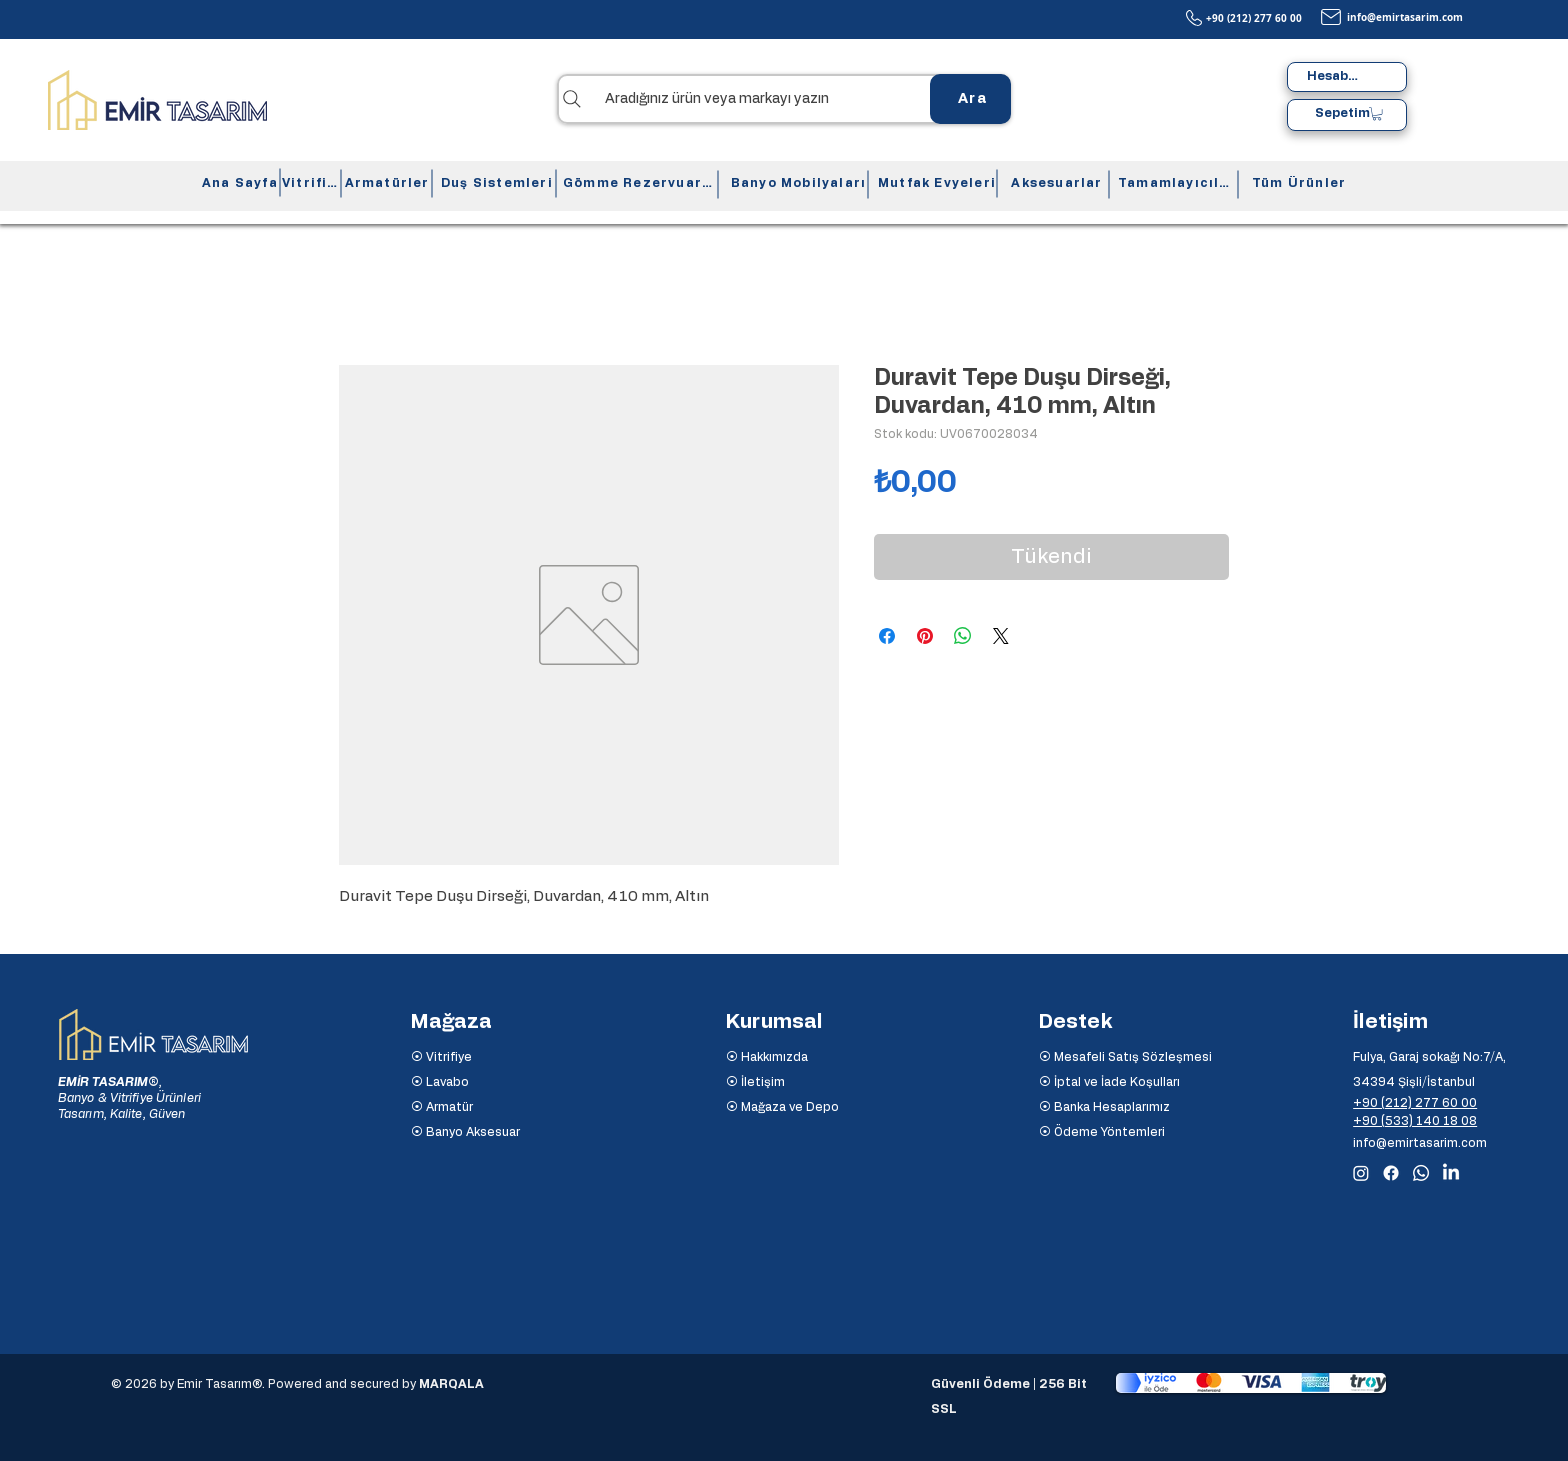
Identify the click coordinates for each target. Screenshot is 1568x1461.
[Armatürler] (385, 183)
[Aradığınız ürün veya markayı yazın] (784, 99)
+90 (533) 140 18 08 (1415, 1121)
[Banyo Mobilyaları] (796, 183)
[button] (1377, 113)
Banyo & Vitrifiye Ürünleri (129, 1098)
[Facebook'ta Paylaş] (887, 636)
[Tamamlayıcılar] (1174, 183)
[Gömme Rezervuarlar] (637, 183)
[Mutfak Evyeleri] (935, 183)
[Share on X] (1001, 636)
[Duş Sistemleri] (495, 183)
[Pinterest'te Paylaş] (925, 636)
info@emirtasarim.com (1405, 17)
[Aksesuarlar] (1055, 183)
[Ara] (970, 99)
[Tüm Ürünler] (1297, 183)
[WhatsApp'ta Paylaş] (963, 636)
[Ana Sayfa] (238, 183)
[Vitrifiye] (309, 183)
